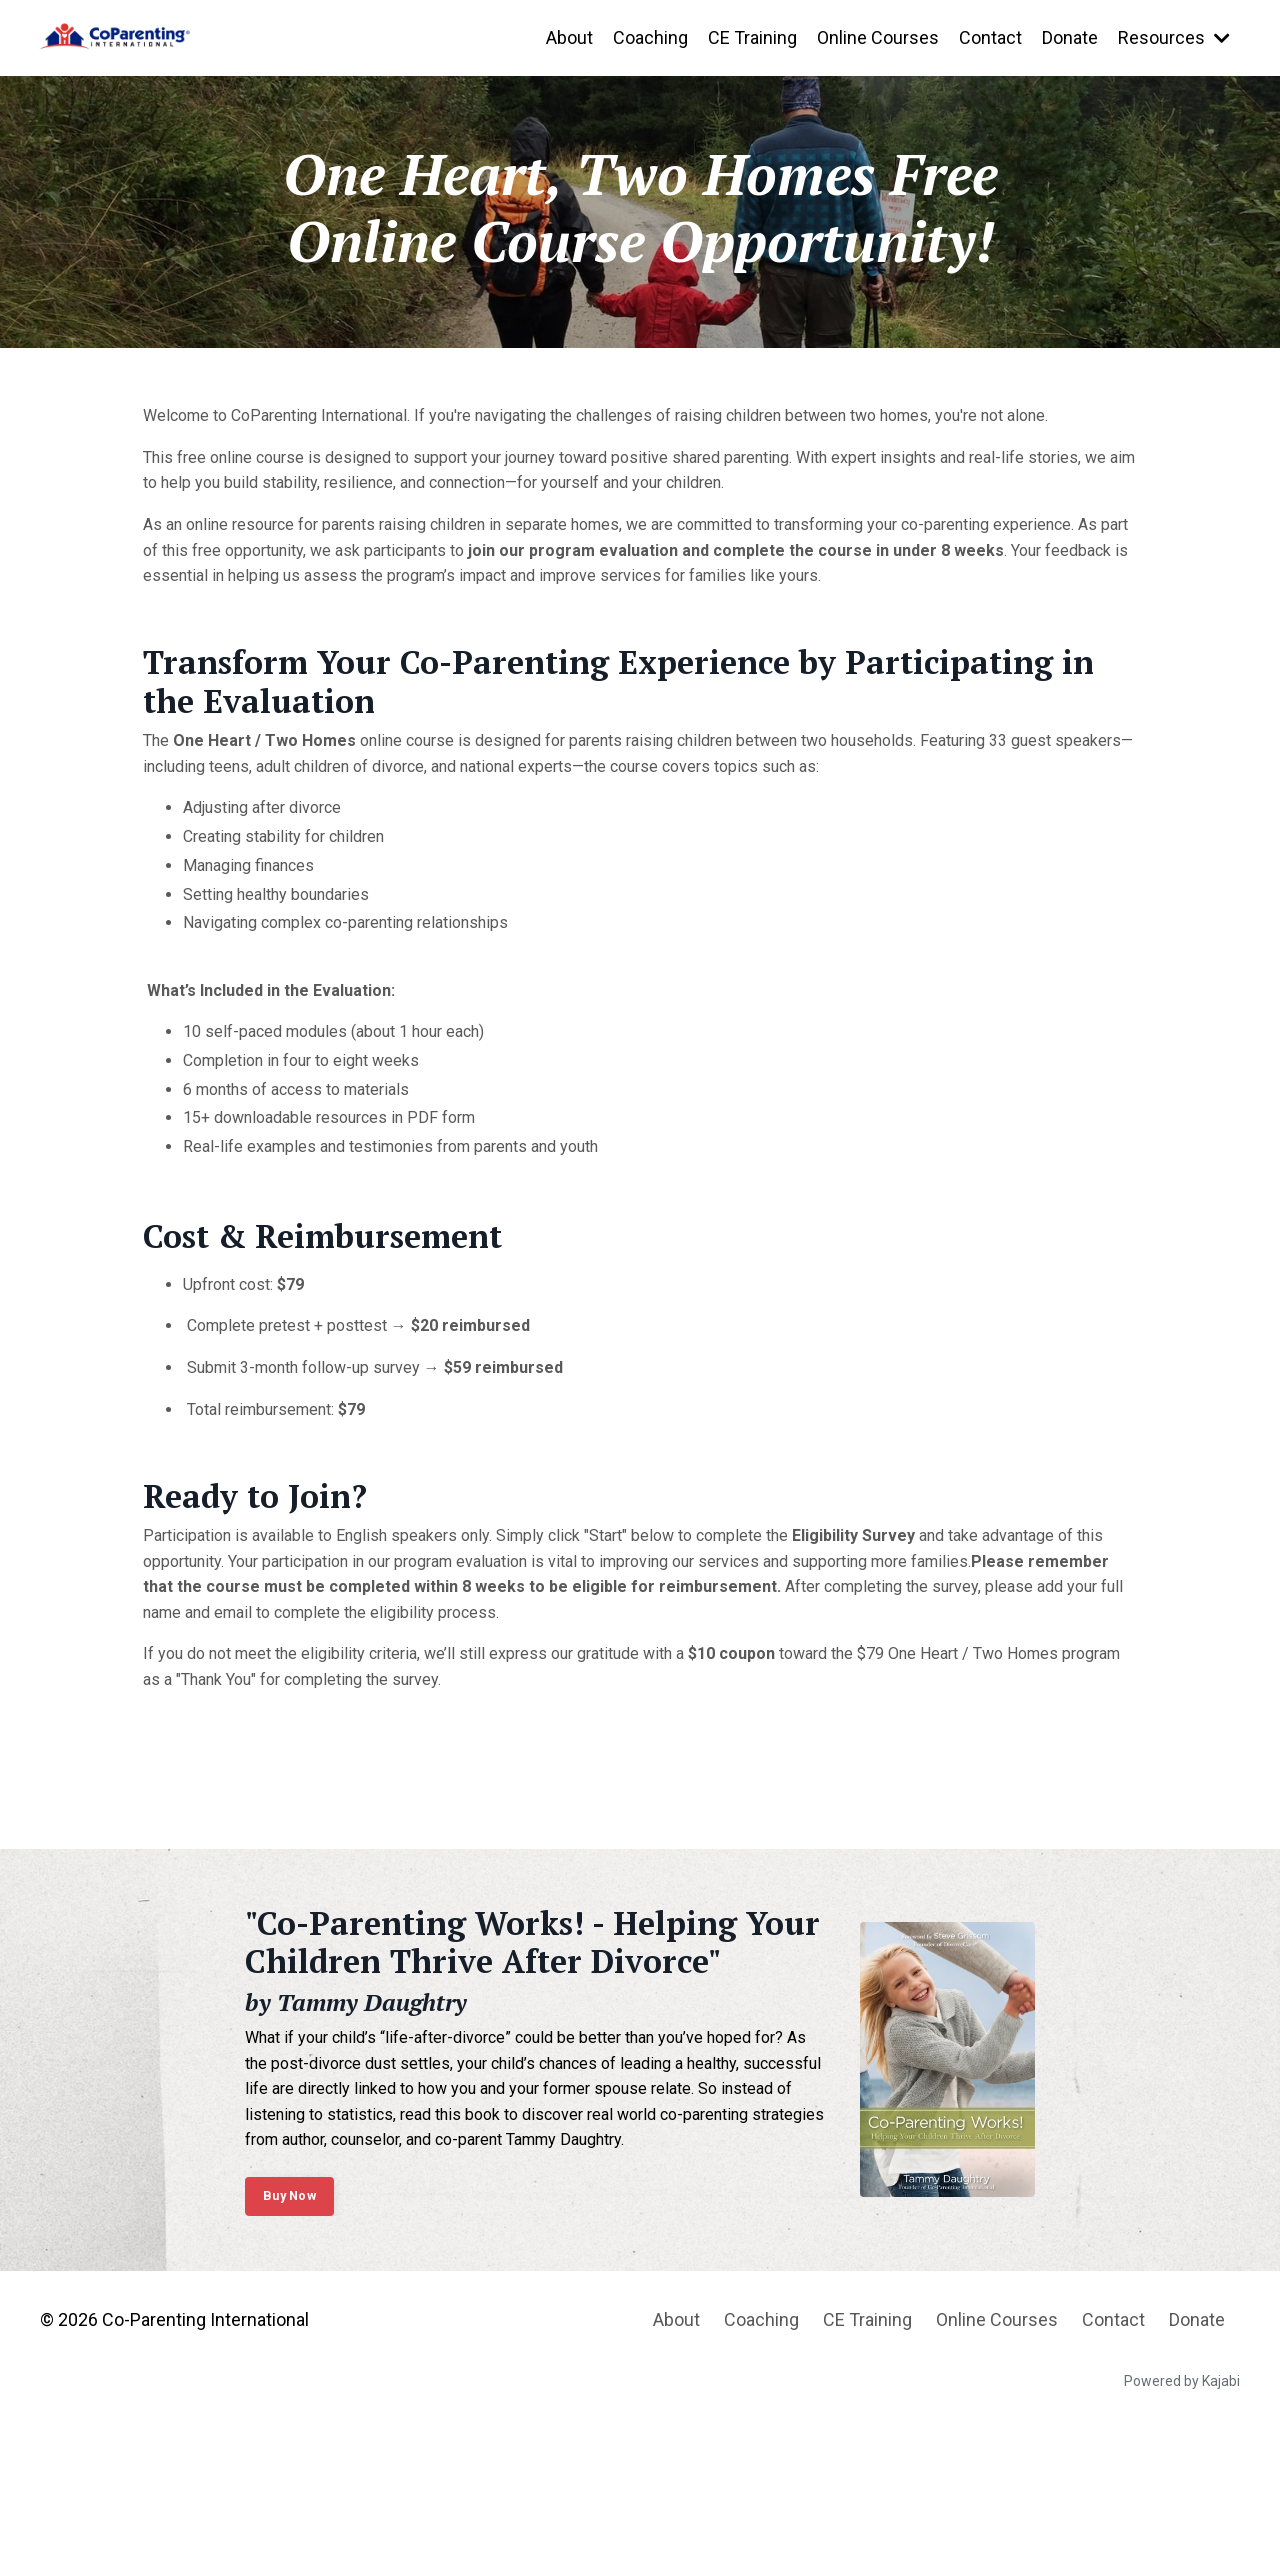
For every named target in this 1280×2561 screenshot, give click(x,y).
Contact (990, 37)
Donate (1070, 37)
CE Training (752, 37)
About (569, 37)
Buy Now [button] (289, 2195)
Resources (1174, 37)
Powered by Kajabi (1182, 2381)
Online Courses (878, 37)
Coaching (650, 37)
